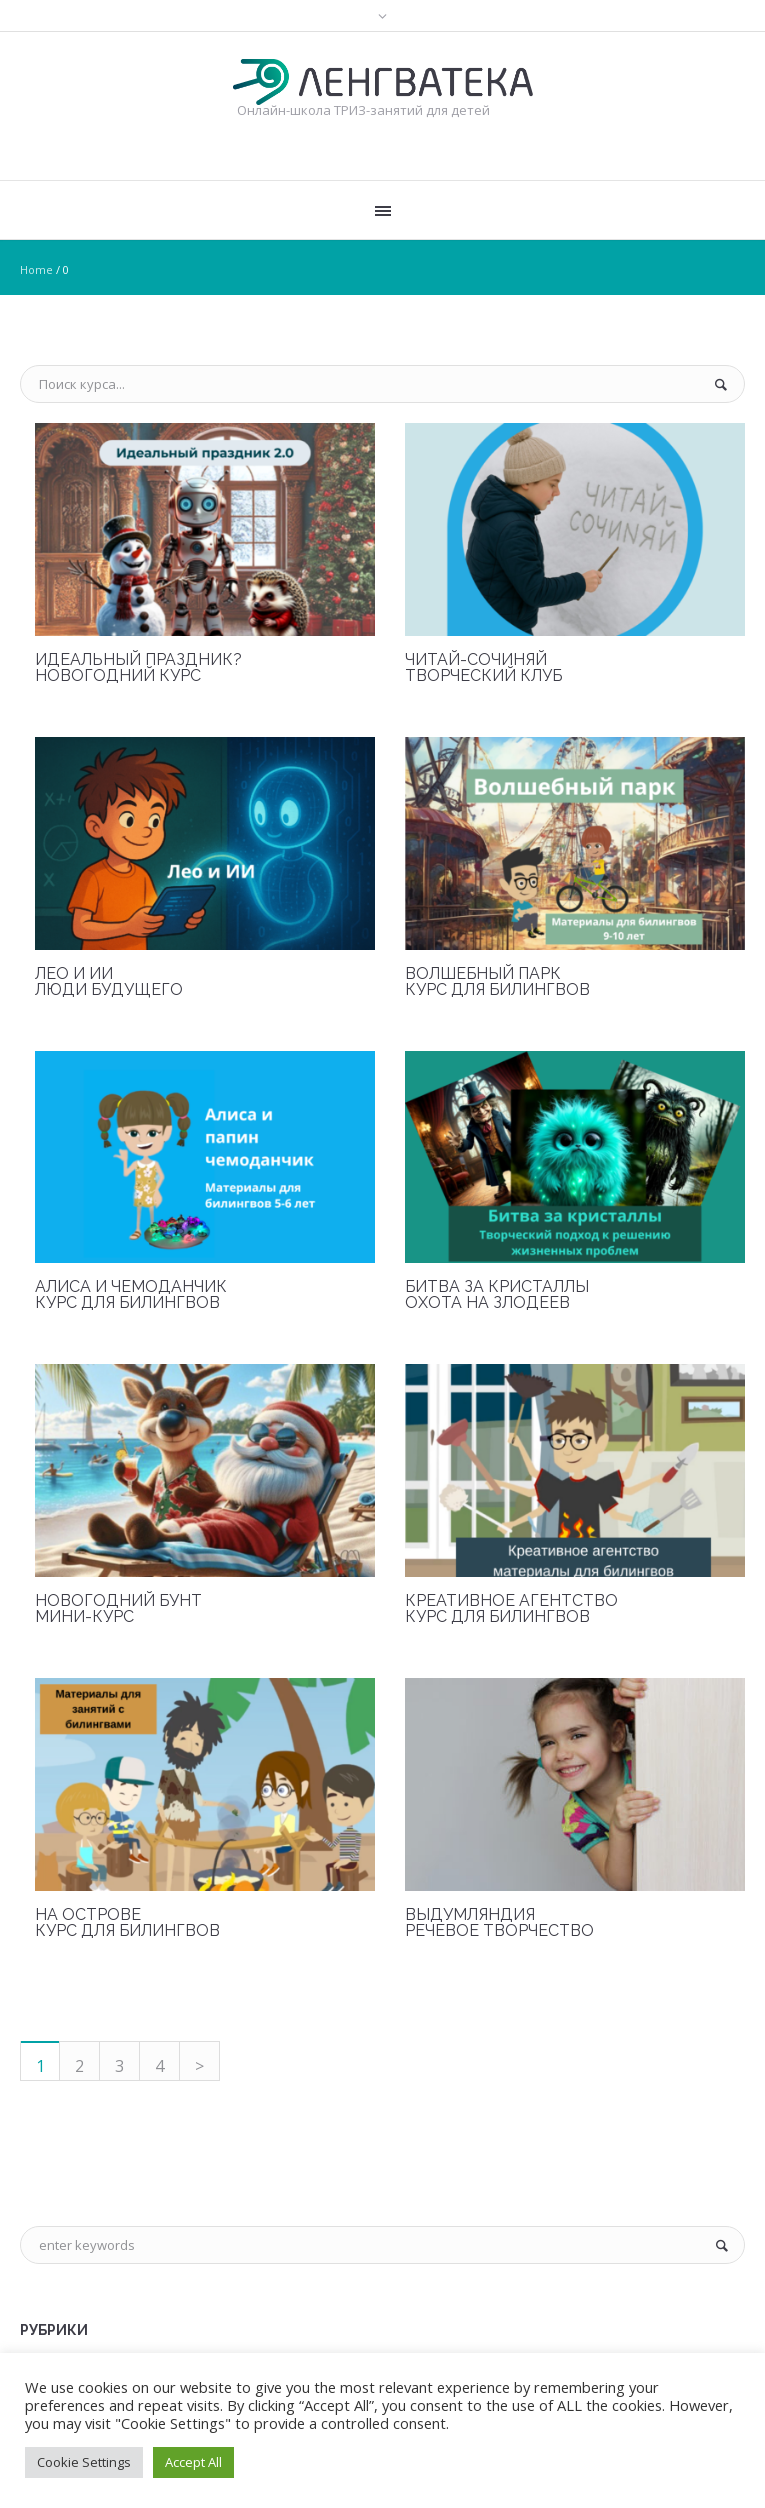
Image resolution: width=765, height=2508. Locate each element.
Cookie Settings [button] (84, 2462)
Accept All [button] (193, 2462)
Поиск (726, 384)
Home (36, 269)
